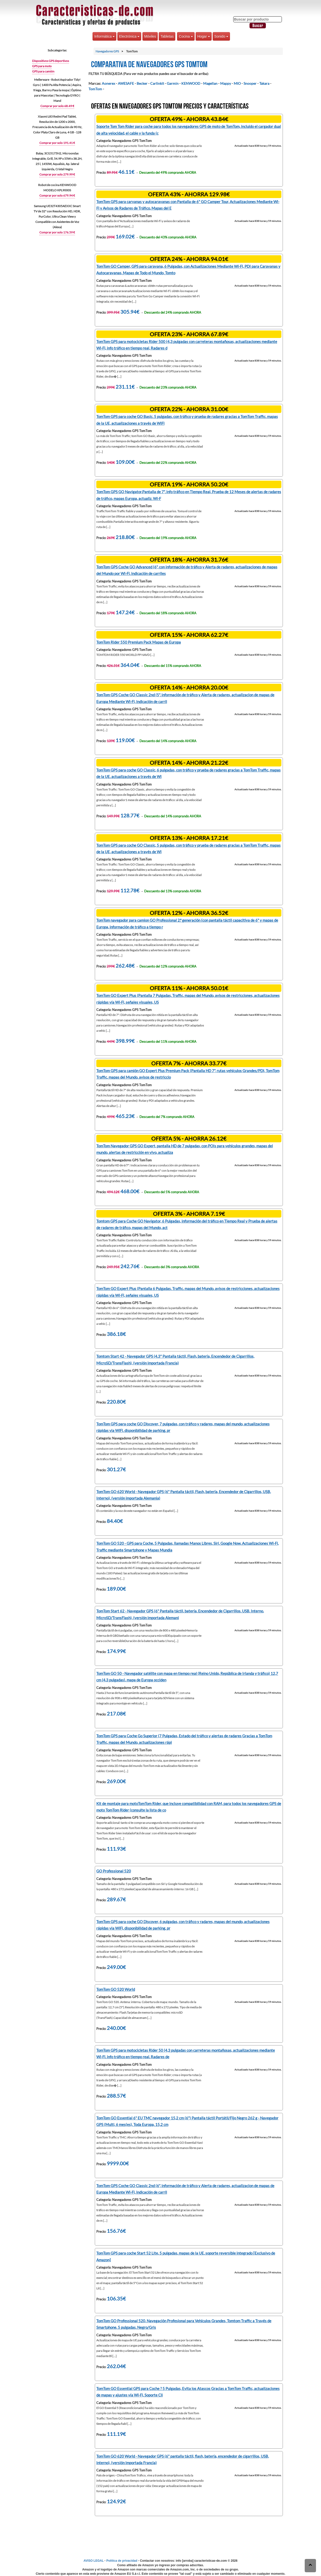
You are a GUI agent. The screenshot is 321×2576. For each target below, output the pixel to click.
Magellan (210, 83)
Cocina (186, 36)
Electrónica (129, 36)
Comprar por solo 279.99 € (57, 174)
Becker (142, 83)
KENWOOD (190, 83)
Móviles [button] (150, 36)
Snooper (250, 83)
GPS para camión (43, 71)
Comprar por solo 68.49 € (57, 106)
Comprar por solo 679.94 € (57, 195)
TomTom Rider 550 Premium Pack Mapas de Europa (138, 642)
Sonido (221, 36)
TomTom (95, 89)
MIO (237, 83)
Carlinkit (157, 83)
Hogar (203, 36)
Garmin (173, 83)
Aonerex (108, 83)
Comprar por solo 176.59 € (57, 232)
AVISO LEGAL (94, 2560)
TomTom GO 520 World (115, 1989)
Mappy (225, 83)
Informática (104, 36)
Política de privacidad (121, 2560)
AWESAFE (126, 83)
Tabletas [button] (167, 36)
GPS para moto (42, 66)
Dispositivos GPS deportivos (50, 61)
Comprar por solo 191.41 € (57, 143)
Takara (264, 83)
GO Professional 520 (113, 1871)
